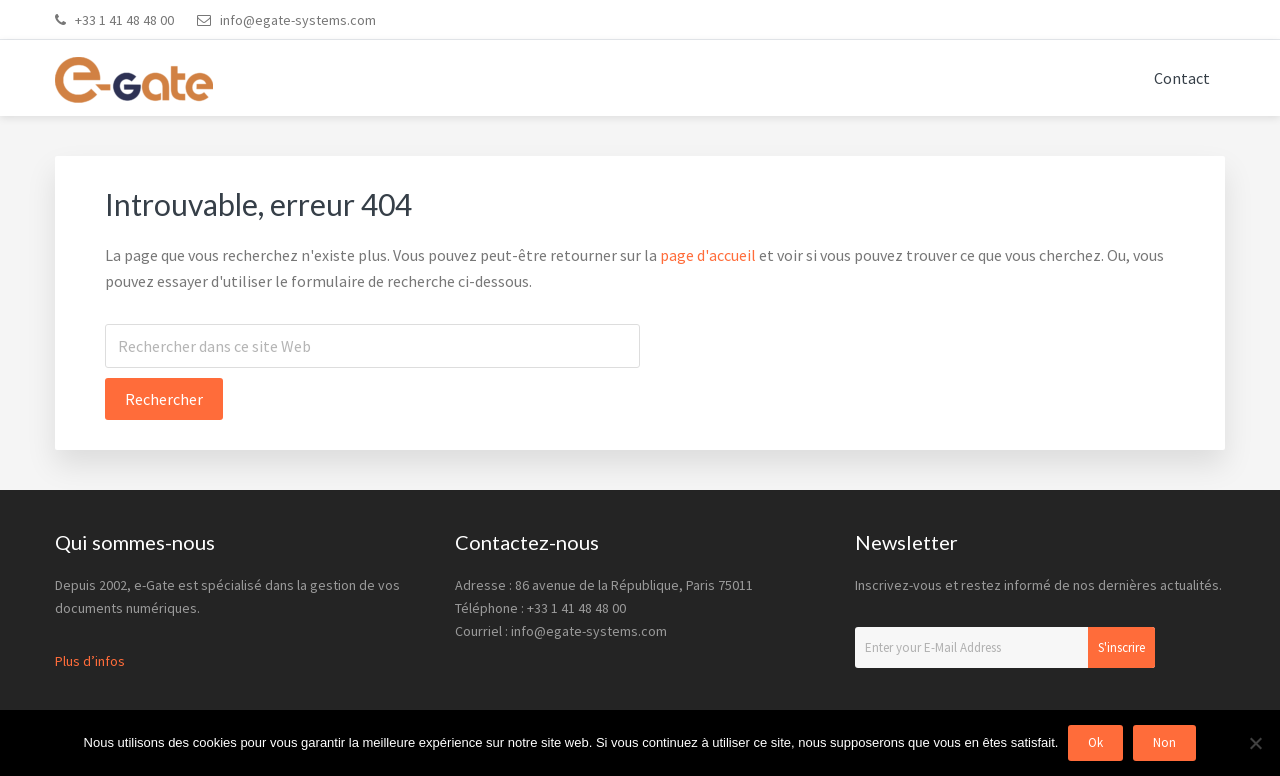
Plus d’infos (90, 661)
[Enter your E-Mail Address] (1005, 647)
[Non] (1255, 743)
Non (1164, 742)
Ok (1095, 742)
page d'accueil (708, 255)
